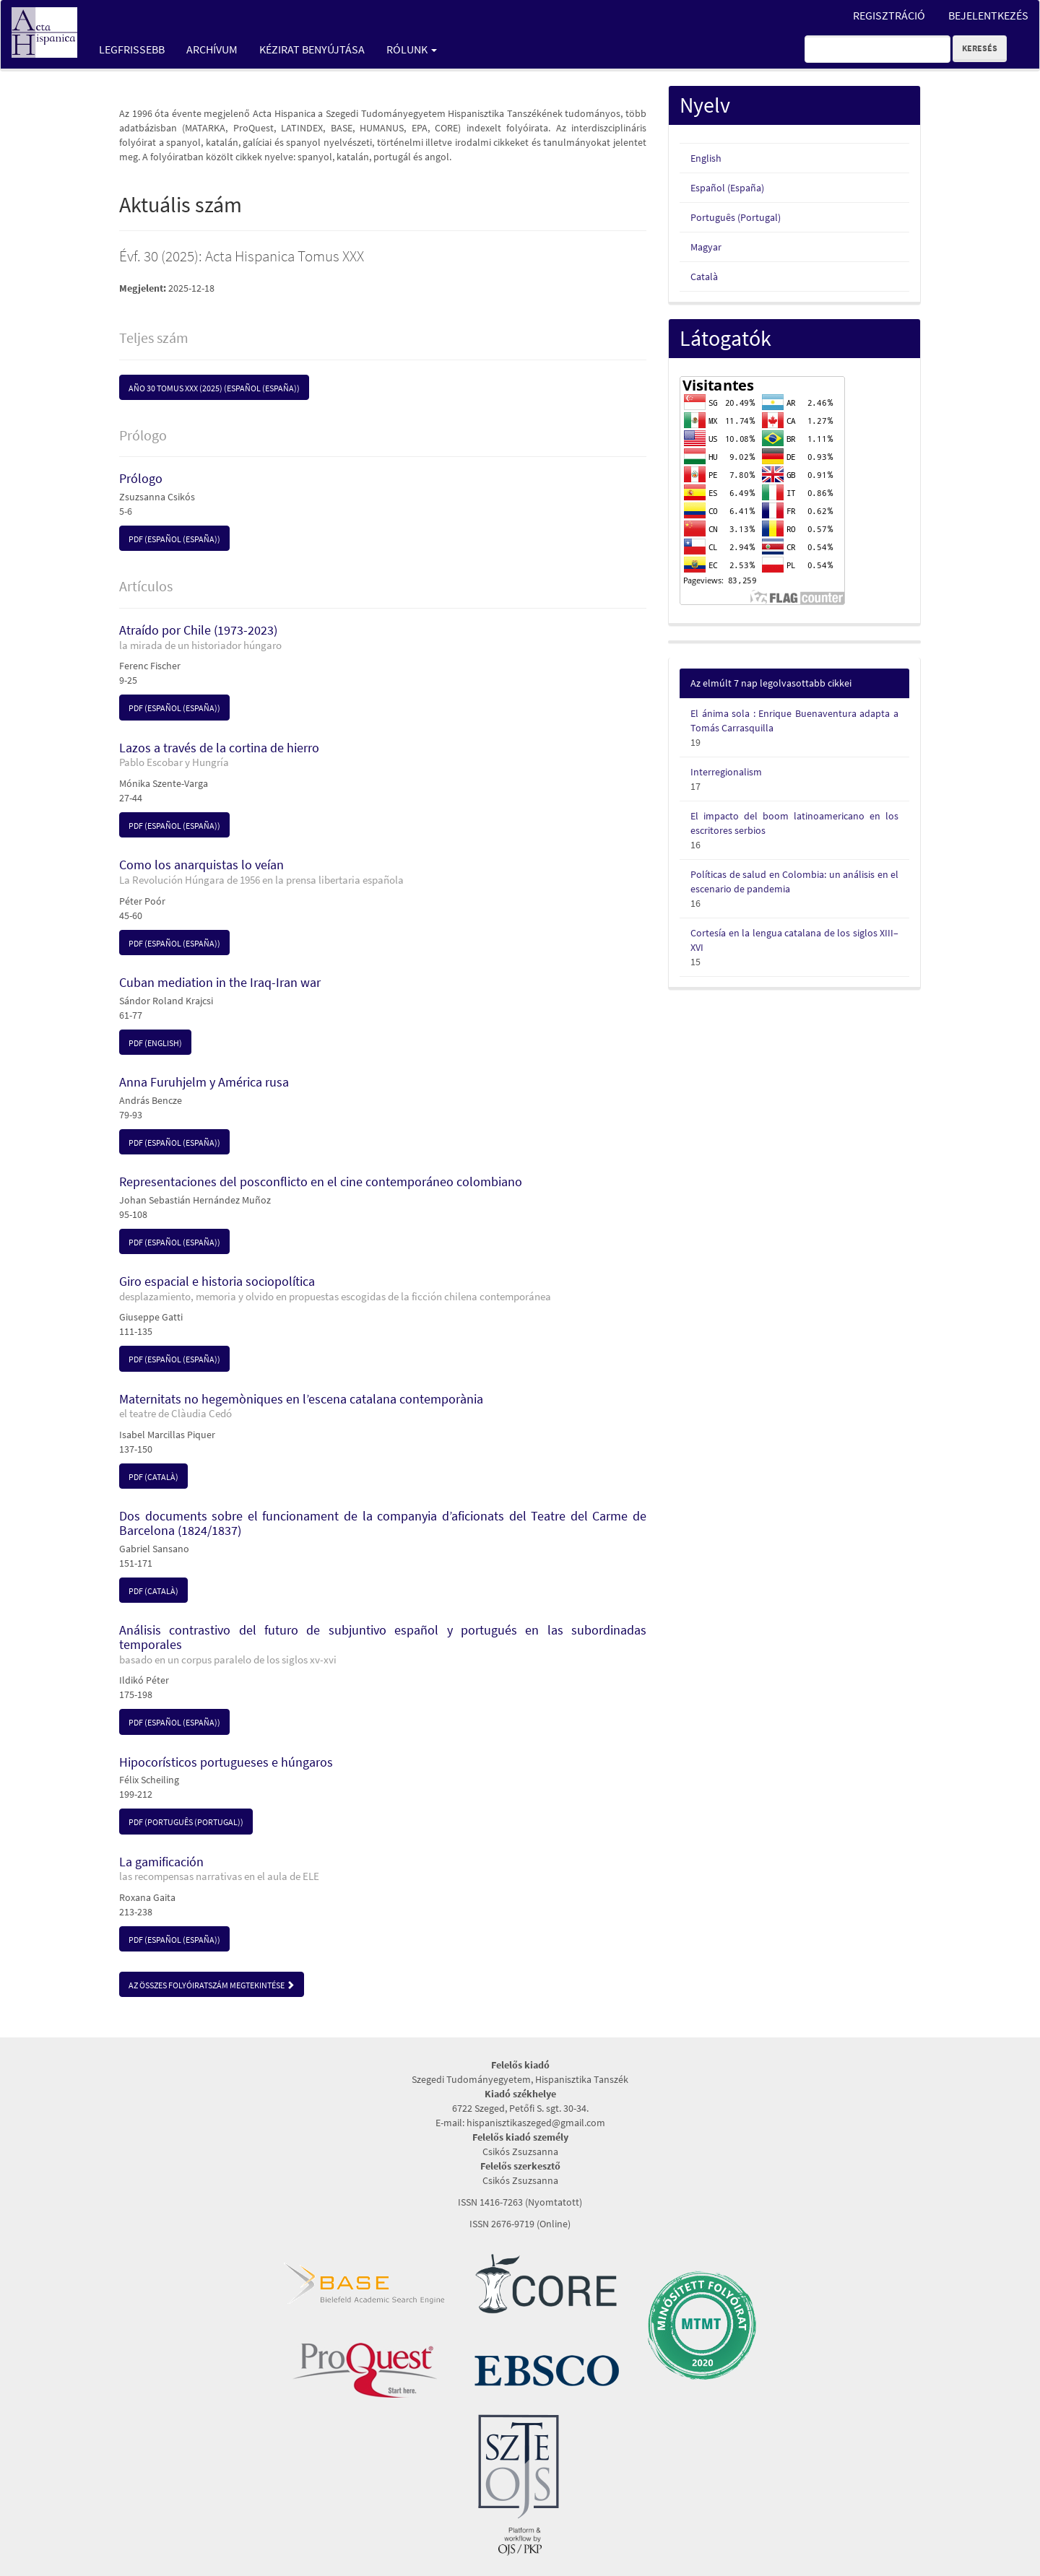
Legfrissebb (132, 49)
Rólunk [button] (411, 49)
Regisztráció (889, 15)
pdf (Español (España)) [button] (174, 539)
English (706, 158)
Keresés (979, 48)
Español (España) (727, 187)
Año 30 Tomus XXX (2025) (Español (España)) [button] (214, 388)
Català (704, 276)
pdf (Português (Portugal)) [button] (186, 1821)
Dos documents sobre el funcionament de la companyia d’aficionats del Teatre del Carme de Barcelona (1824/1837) (382, 1523)
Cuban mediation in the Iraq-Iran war (220, 982)
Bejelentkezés (988, 15)
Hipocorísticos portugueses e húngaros (226, 1762)
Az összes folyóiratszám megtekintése (212, 1985)
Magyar (706, 246)
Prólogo (140, 478)
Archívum (212, 49)
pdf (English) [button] (155, 1042)
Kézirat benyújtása (312, 49)
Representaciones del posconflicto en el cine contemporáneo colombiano (320, 1181)
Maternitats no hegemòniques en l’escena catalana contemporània (382, 1406)
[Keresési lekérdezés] (877, 49)
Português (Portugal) (735, 217)
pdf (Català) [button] (153, 1476)
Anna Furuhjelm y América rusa (204, 1082)
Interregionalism (726, 771)
